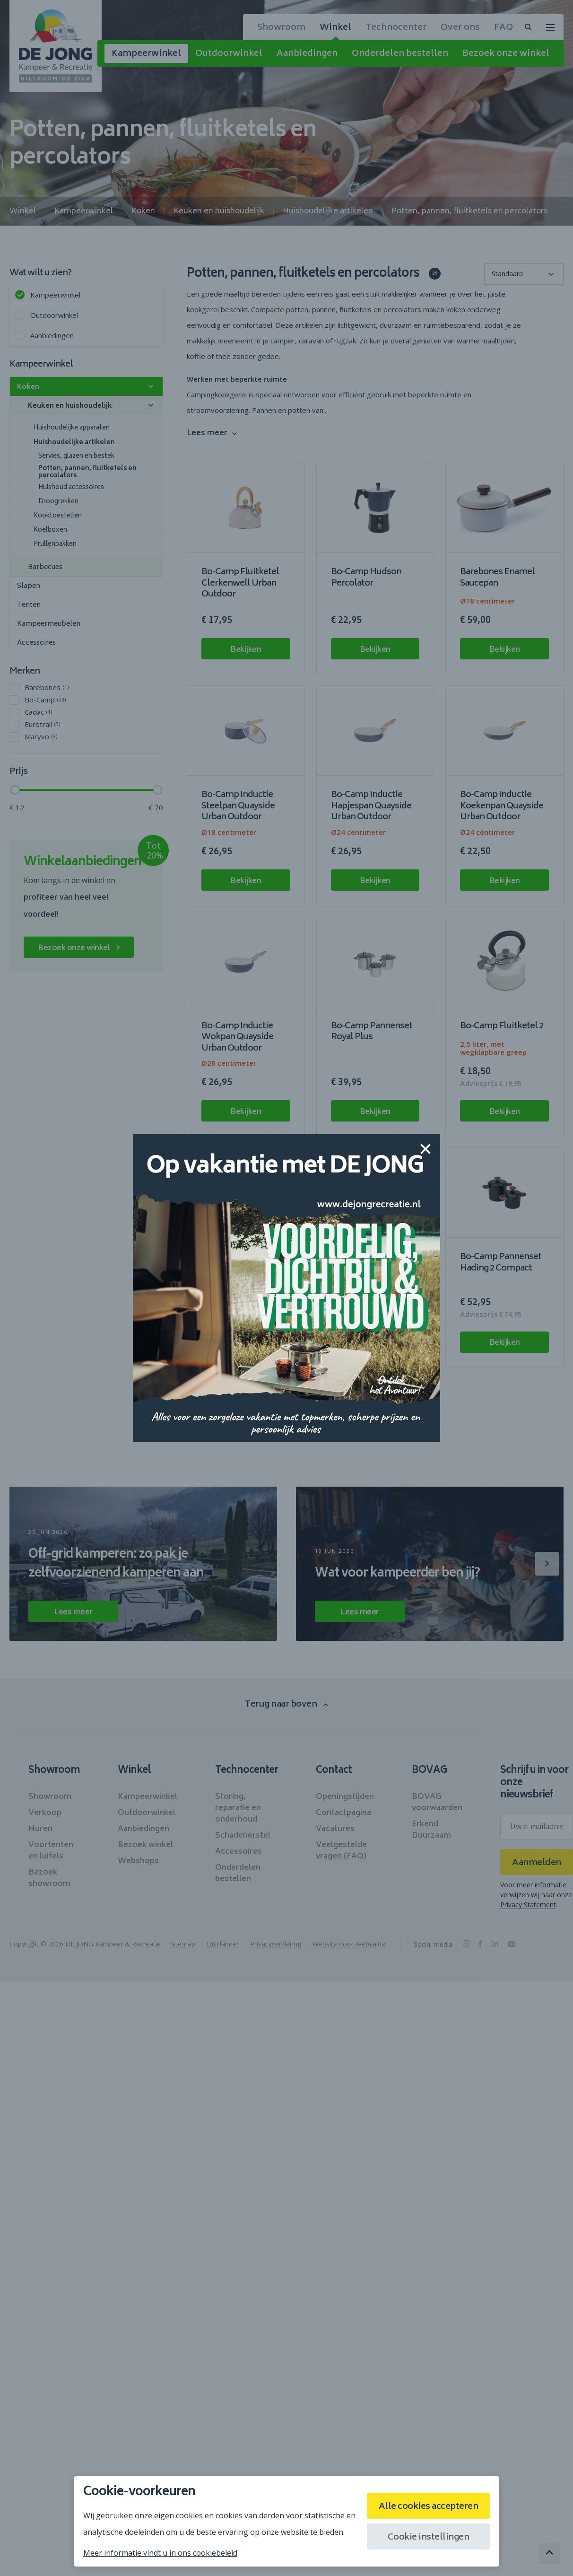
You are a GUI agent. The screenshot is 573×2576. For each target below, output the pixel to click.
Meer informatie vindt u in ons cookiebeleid (160, 2553)
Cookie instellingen (428, 2537)
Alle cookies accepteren (428, 2507)
